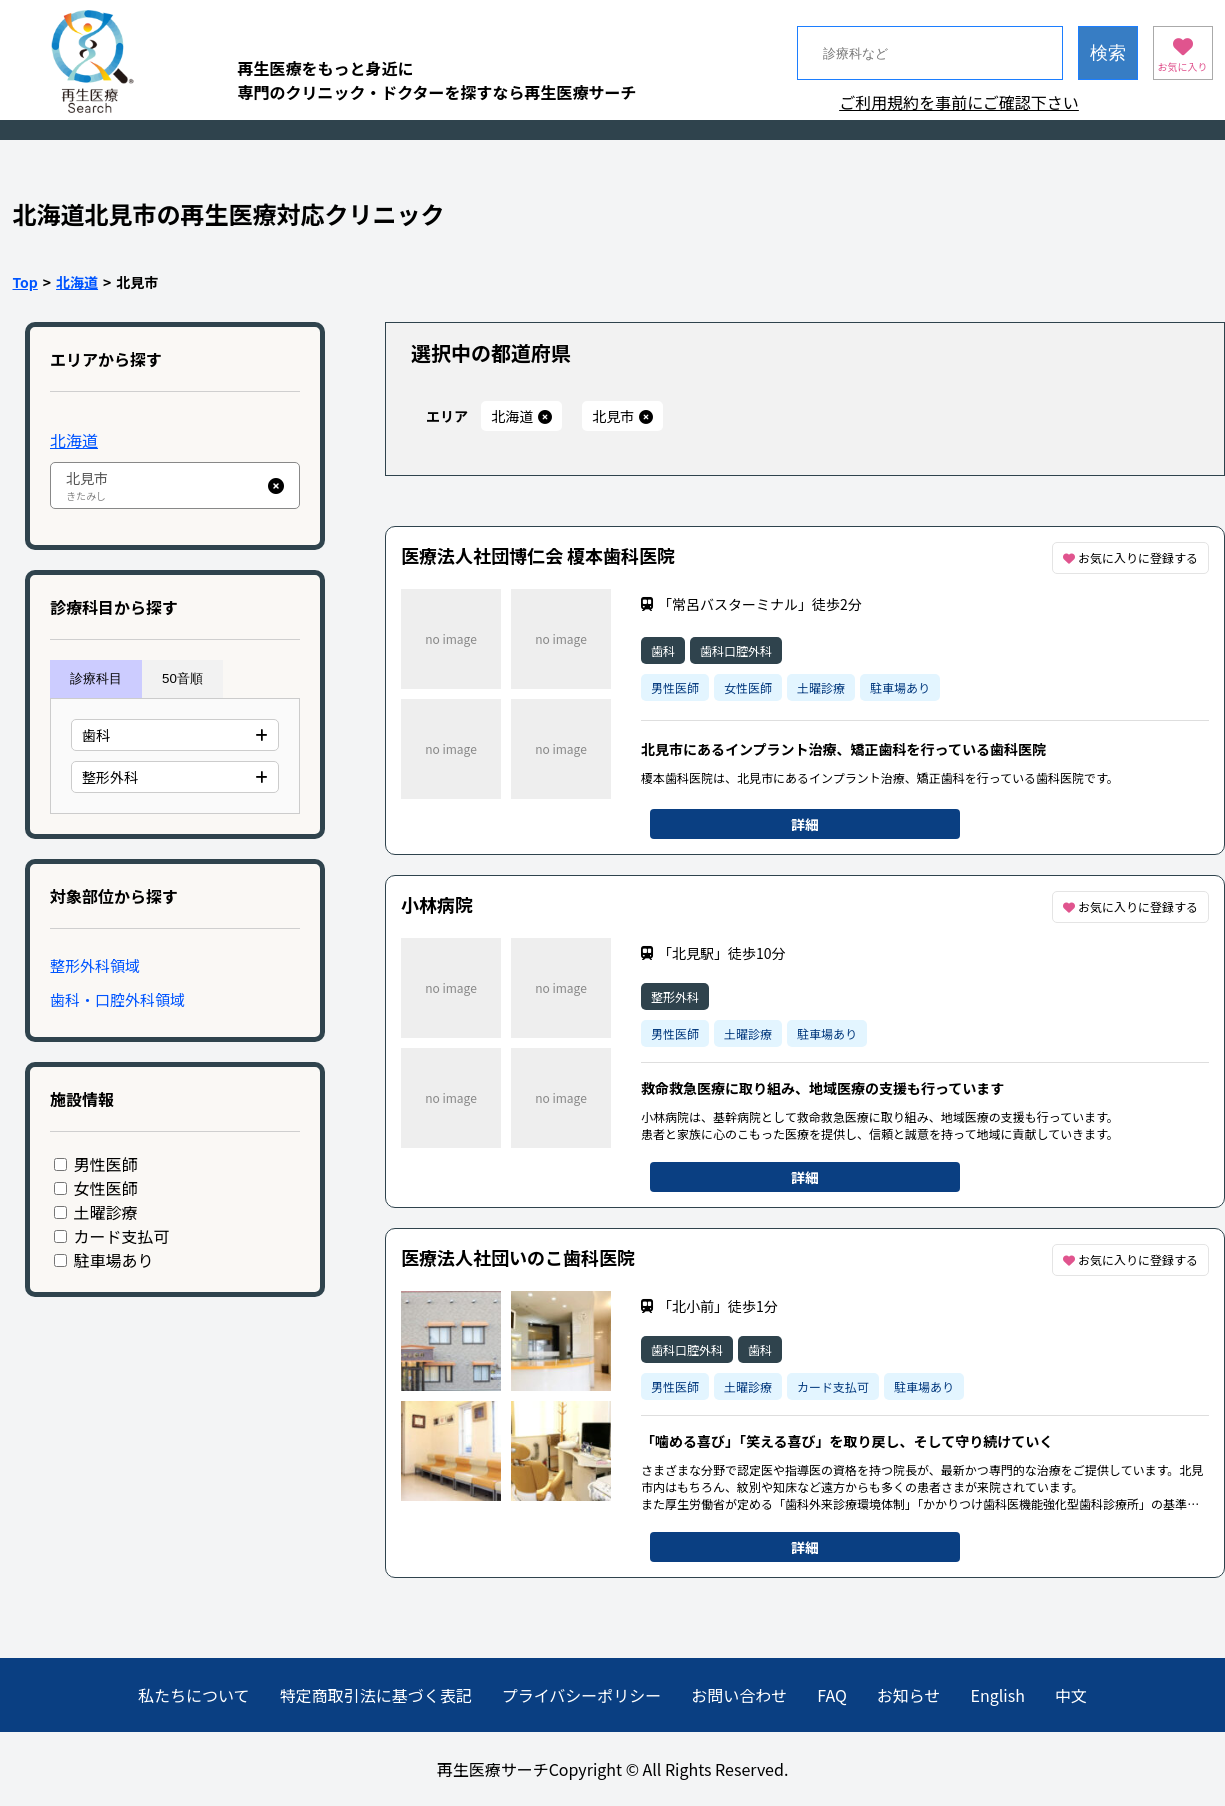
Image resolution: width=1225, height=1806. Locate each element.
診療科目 (96, 678)
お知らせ (909, 1695)
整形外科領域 (95, 965)
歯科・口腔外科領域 (117, 999)
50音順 (182, 678)
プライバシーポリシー (582, 1695)
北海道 (77, 282)
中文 (1071, 1695)
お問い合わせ (739, 1695)
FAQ (832, 1695)
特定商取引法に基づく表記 (376, 1695)
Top (25, 282)
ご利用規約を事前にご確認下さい (959, 102)
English (998, 1695)
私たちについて (194, 1695)
